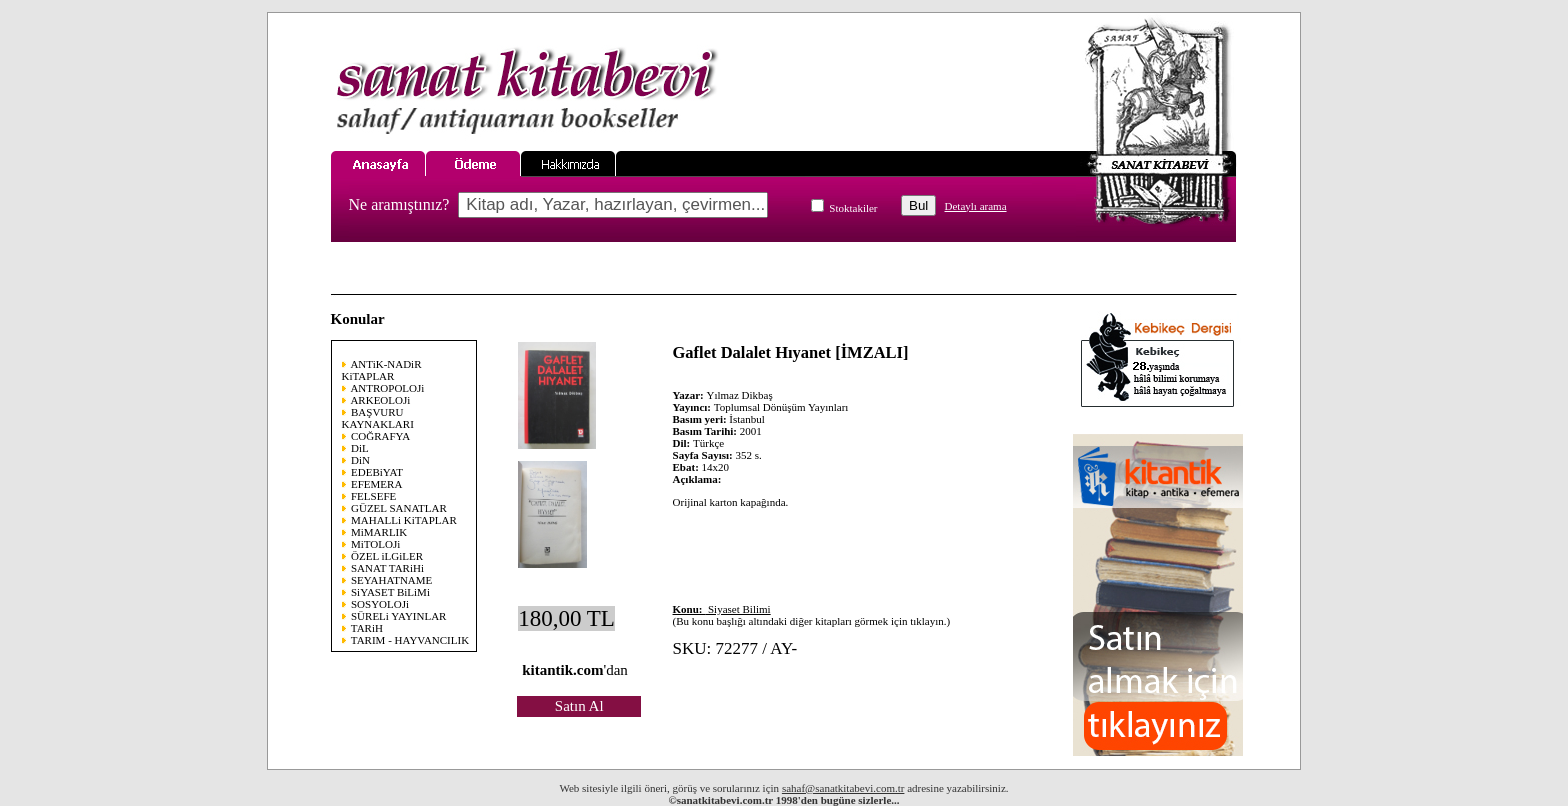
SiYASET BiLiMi (390, 592)
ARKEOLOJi (380, 400)
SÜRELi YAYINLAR (398, 616)
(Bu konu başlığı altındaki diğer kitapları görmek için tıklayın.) (812, 615)
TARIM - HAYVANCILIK (410, 640)
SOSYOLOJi (380, 604)
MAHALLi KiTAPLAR (404, 520)
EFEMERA (376, 484)
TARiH (367, 628)
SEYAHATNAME (391, 580)
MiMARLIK (379, 532)
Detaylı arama (976, 206)
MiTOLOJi (375, 544)
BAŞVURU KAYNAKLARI (378, 418)
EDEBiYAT (377, 472)
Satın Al (579, 706)
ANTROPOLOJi (387, 388)
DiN (360, 460)
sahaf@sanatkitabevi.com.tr (843, 788)
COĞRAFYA (380, 436)
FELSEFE (373, 496)
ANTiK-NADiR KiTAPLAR (382, 370)
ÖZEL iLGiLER (387, 556)
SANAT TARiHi (387, 568)
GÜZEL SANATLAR (399, 508)
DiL (360, 448)
